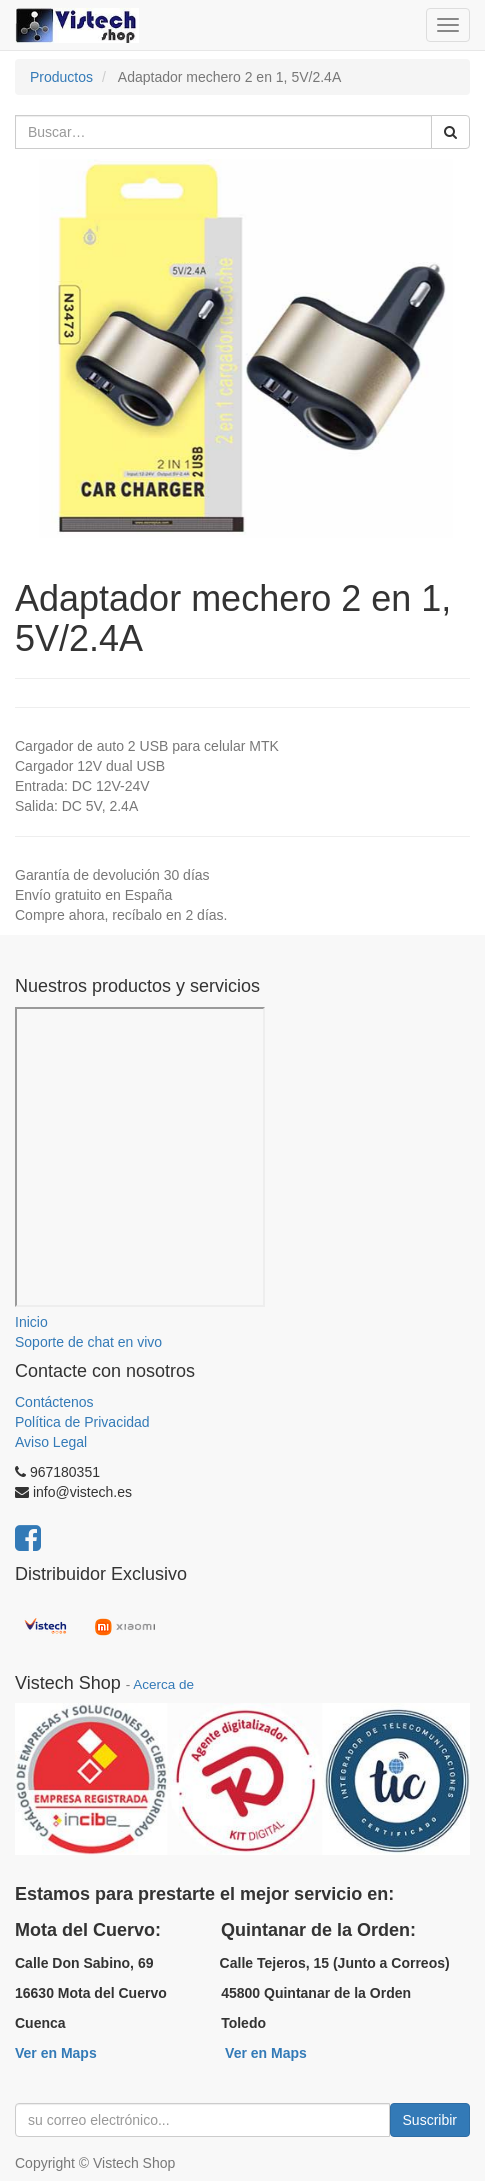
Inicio (31, 1322)
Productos (61, 77)
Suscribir (430, 2120)
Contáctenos (54, 1402)
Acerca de (163, 1684)
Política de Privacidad (82, 1422)
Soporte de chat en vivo (88, 1342)
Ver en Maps (56, 2053)
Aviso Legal (51, 1442)
